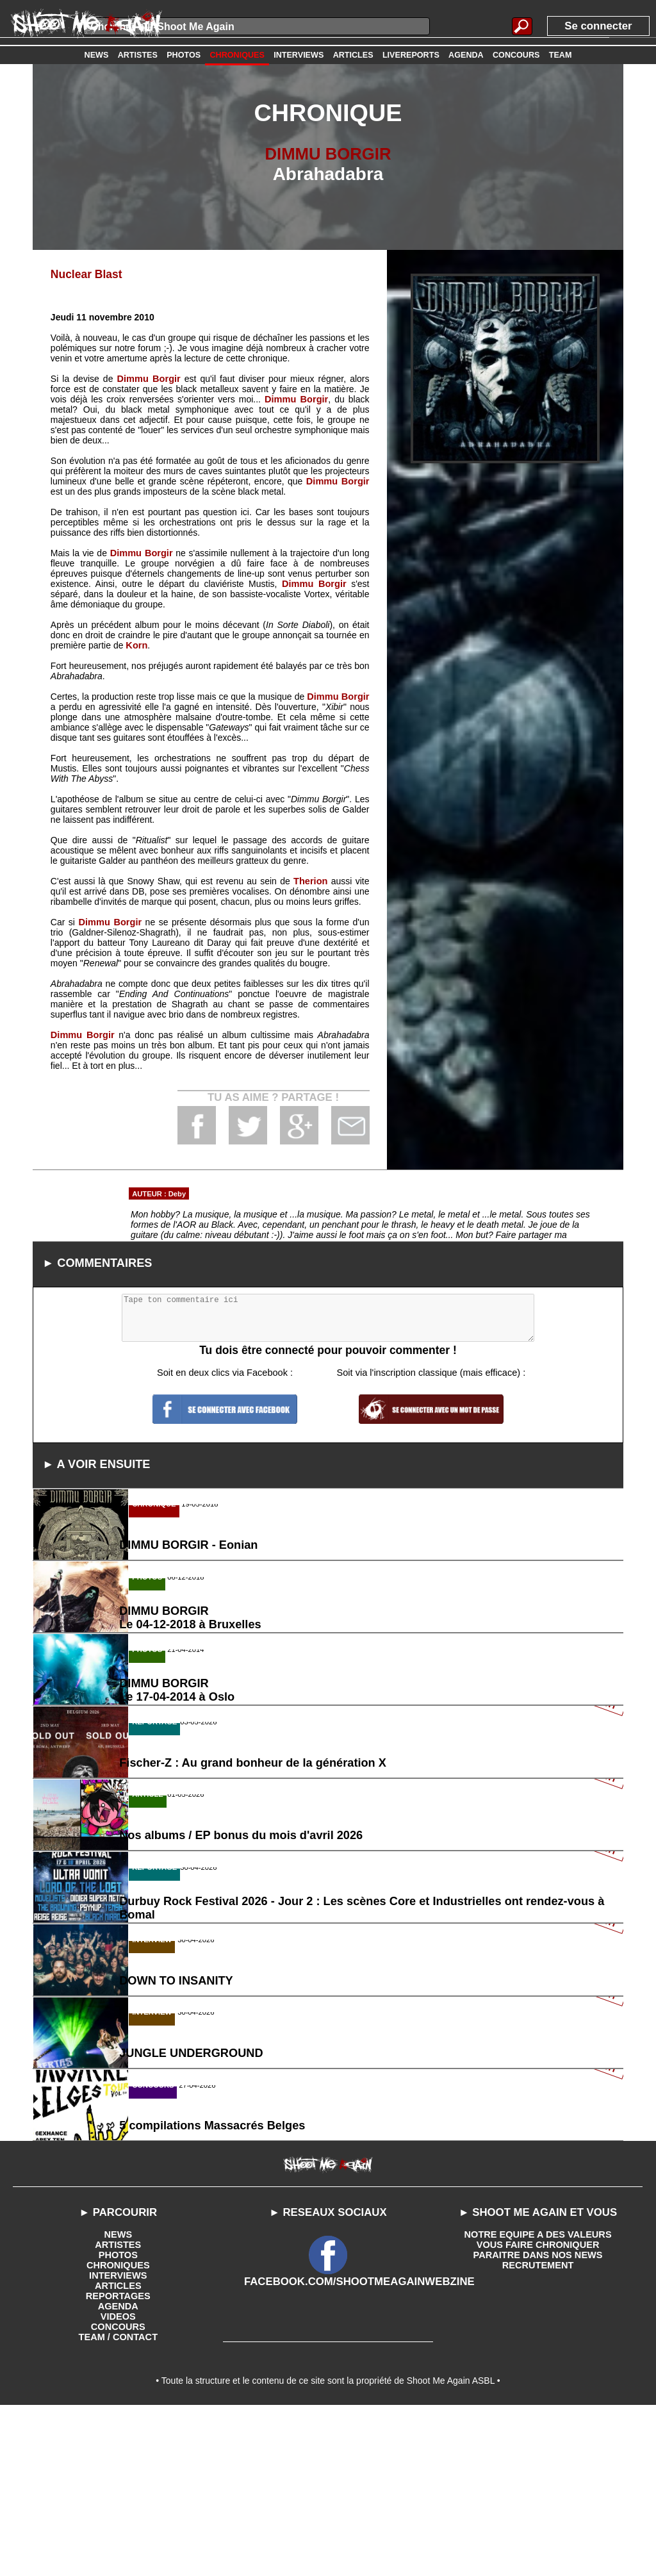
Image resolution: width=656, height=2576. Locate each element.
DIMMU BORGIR (328, 153)
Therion (311, 880)
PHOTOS (118, 2420)
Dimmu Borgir (148, 378)
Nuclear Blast (85, 274)
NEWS (117, 2400)
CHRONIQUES (118, 2430)
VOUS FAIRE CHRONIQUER (537, 2410)
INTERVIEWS (118, 2441)
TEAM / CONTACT (118, 2502)
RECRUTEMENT (538, 2430)
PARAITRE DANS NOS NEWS (537, 2420)
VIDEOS (118, 2482)
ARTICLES (117, 2451)
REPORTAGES (118, 2461)
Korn (136, 645)
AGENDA (118, 2471)
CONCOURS (118, 2492)
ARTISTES (118, 2410)
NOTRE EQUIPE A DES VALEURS (538, 2400)
